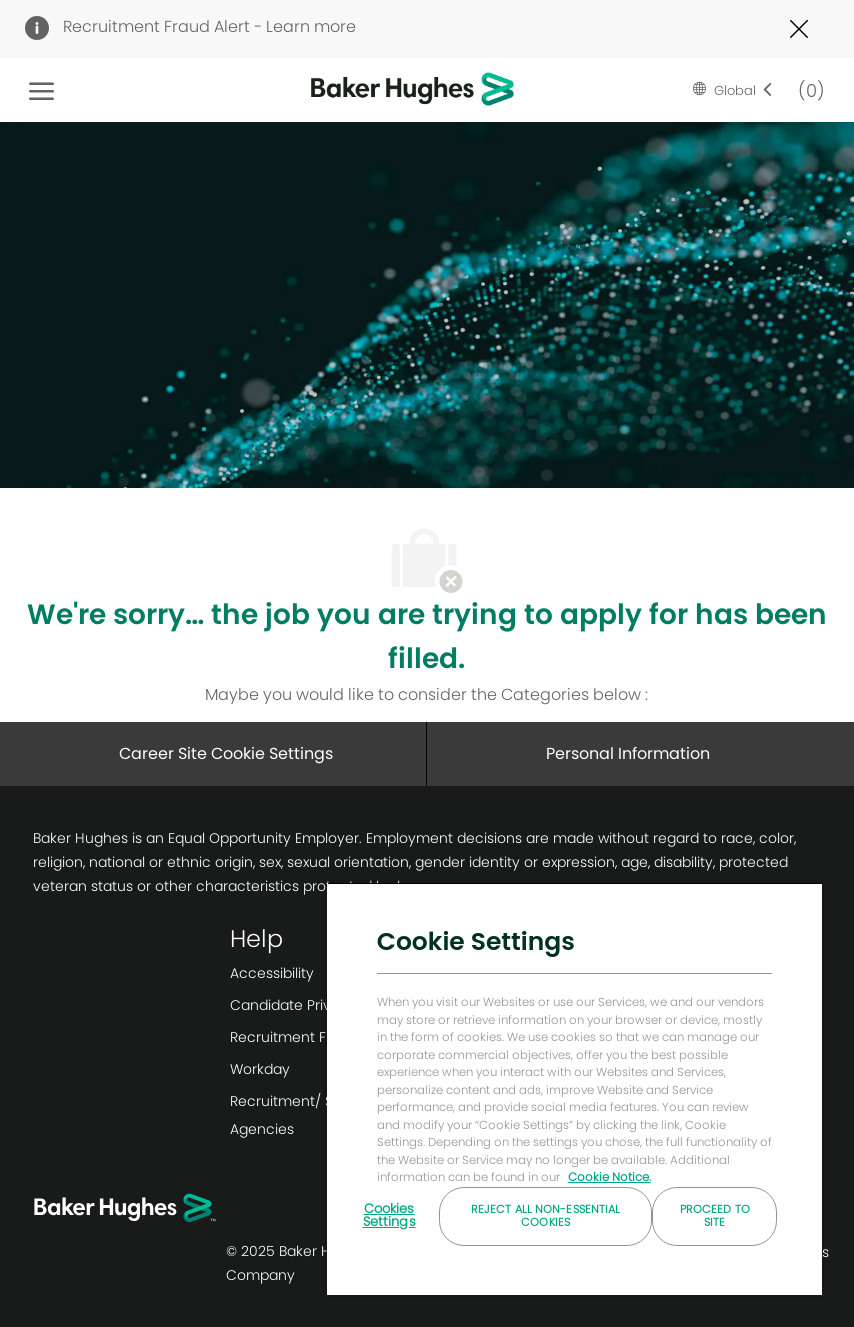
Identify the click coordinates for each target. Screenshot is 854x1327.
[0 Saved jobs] (807, 89)
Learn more (311, 26)
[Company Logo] (381, 90)
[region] (574, 1088)
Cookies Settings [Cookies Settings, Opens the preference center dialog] (389, 1215)
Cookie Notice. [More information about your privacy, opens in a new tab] (609, 1177)
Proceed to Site (715, 1215)
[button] (733, 90)
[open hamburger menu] (41, 90)
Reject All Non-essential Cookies (546, 1215)
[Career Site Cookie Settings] (226, 754)
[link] (324, 973)
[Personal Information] (628, 754)
